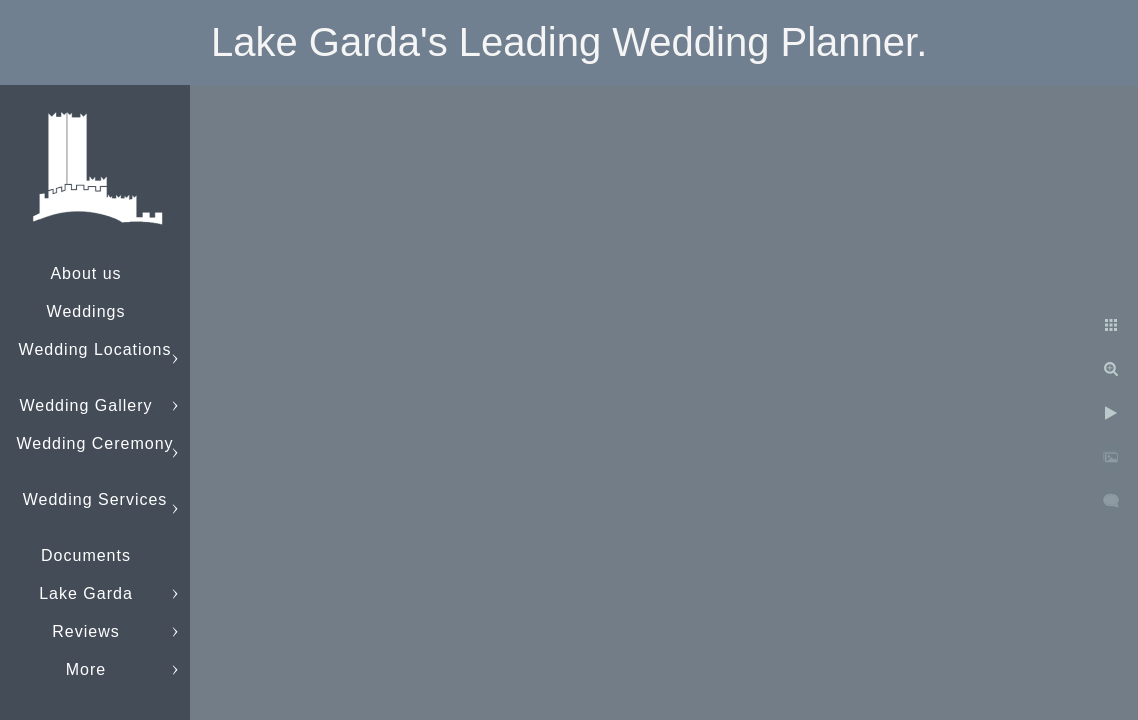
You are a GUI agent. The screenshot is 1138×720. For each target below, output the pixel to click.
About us (85, 273)
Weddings (86, 311)
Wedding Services (95, 499)
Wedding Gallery (86, 405)
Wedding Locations (95, 349)
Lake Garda (86, 593)
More (86, 669)
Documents (86, 555)
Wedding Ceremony (94, 443)
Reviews (85, 631)
